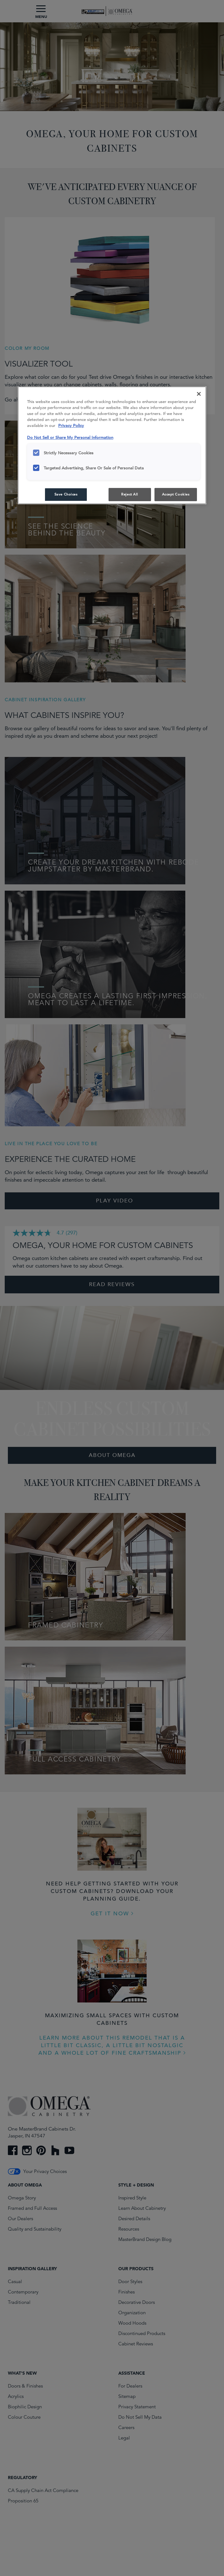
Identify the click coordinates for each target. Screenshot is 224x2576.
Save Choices (66, 494)
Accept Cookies (176, 494)
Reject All (129, 494)
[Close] (199, 394)
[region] (112, 445)
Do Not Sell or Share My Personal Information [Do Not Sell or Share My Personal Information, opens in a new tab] (70, 437)
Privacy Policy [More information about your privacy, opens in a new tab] (71, 425)
